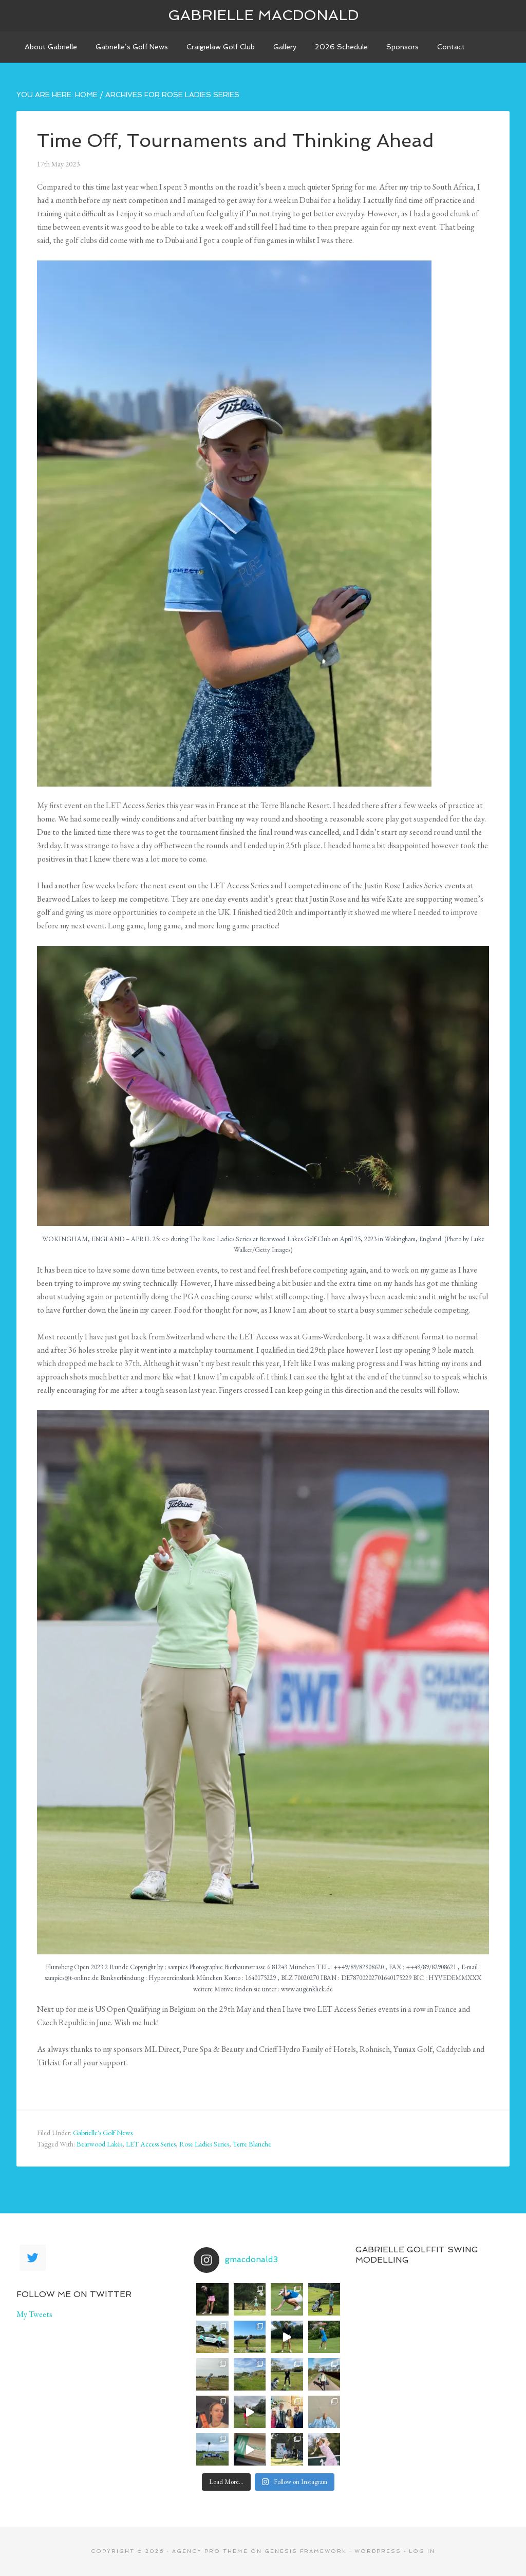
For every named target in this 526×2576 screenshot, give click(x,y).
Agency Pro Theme (210, 2551)
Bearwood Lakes (99, 2144)
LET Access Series (151, 2144)
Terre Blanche (252, 2144)
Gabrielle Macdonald (263, 15)
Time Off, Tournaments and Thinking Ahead (235, 140)
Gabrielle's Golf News (103, 2132)
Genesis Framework (306, 2551)
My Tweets (34, 2314)
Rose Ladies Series (204, 2144)
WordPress (377, 2551)
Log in (422, 2551)
